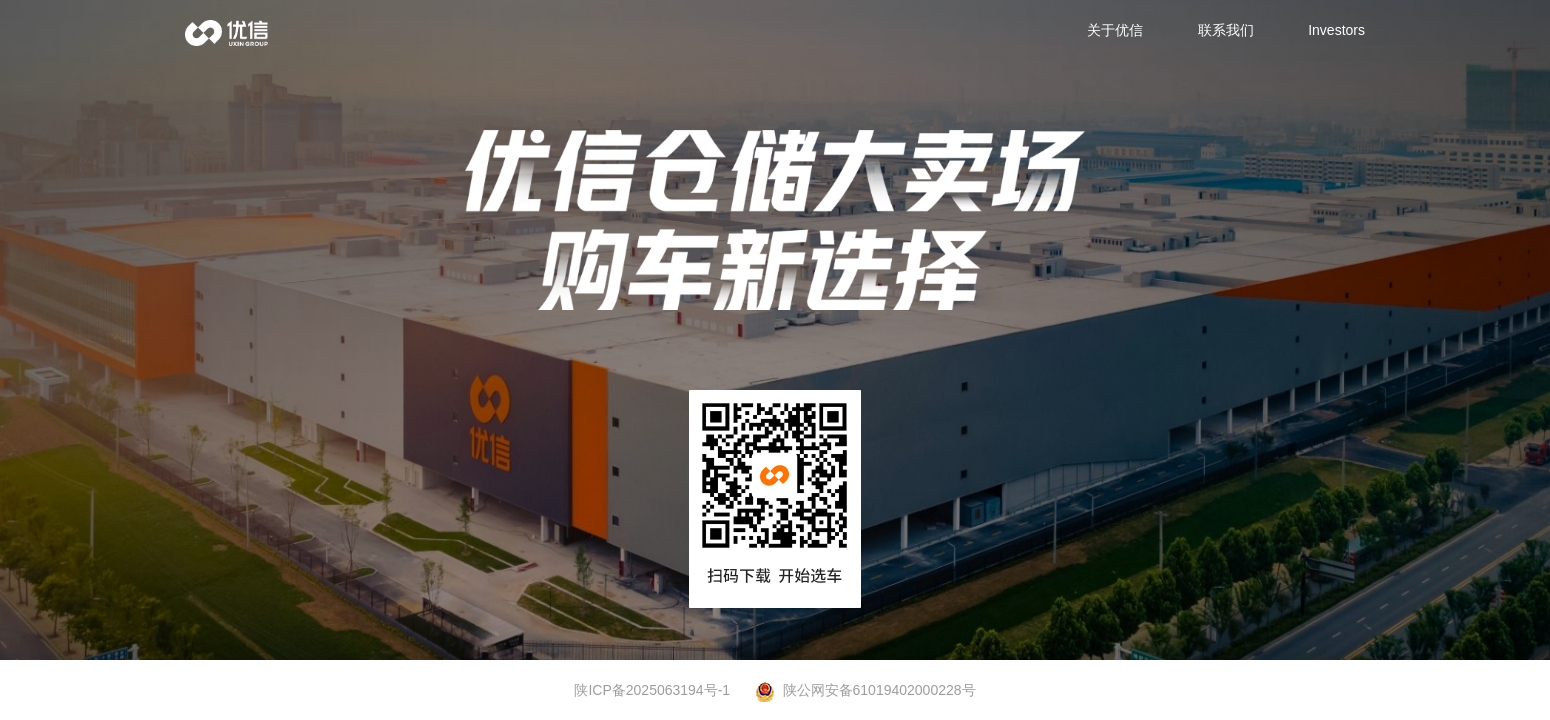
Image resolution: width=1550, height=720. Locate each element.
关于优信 (1115, 30)
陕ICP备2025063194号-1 (652, 690)
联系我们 (1226, 30)
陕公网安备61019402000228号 (865, 691)
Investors (1336, 30)
